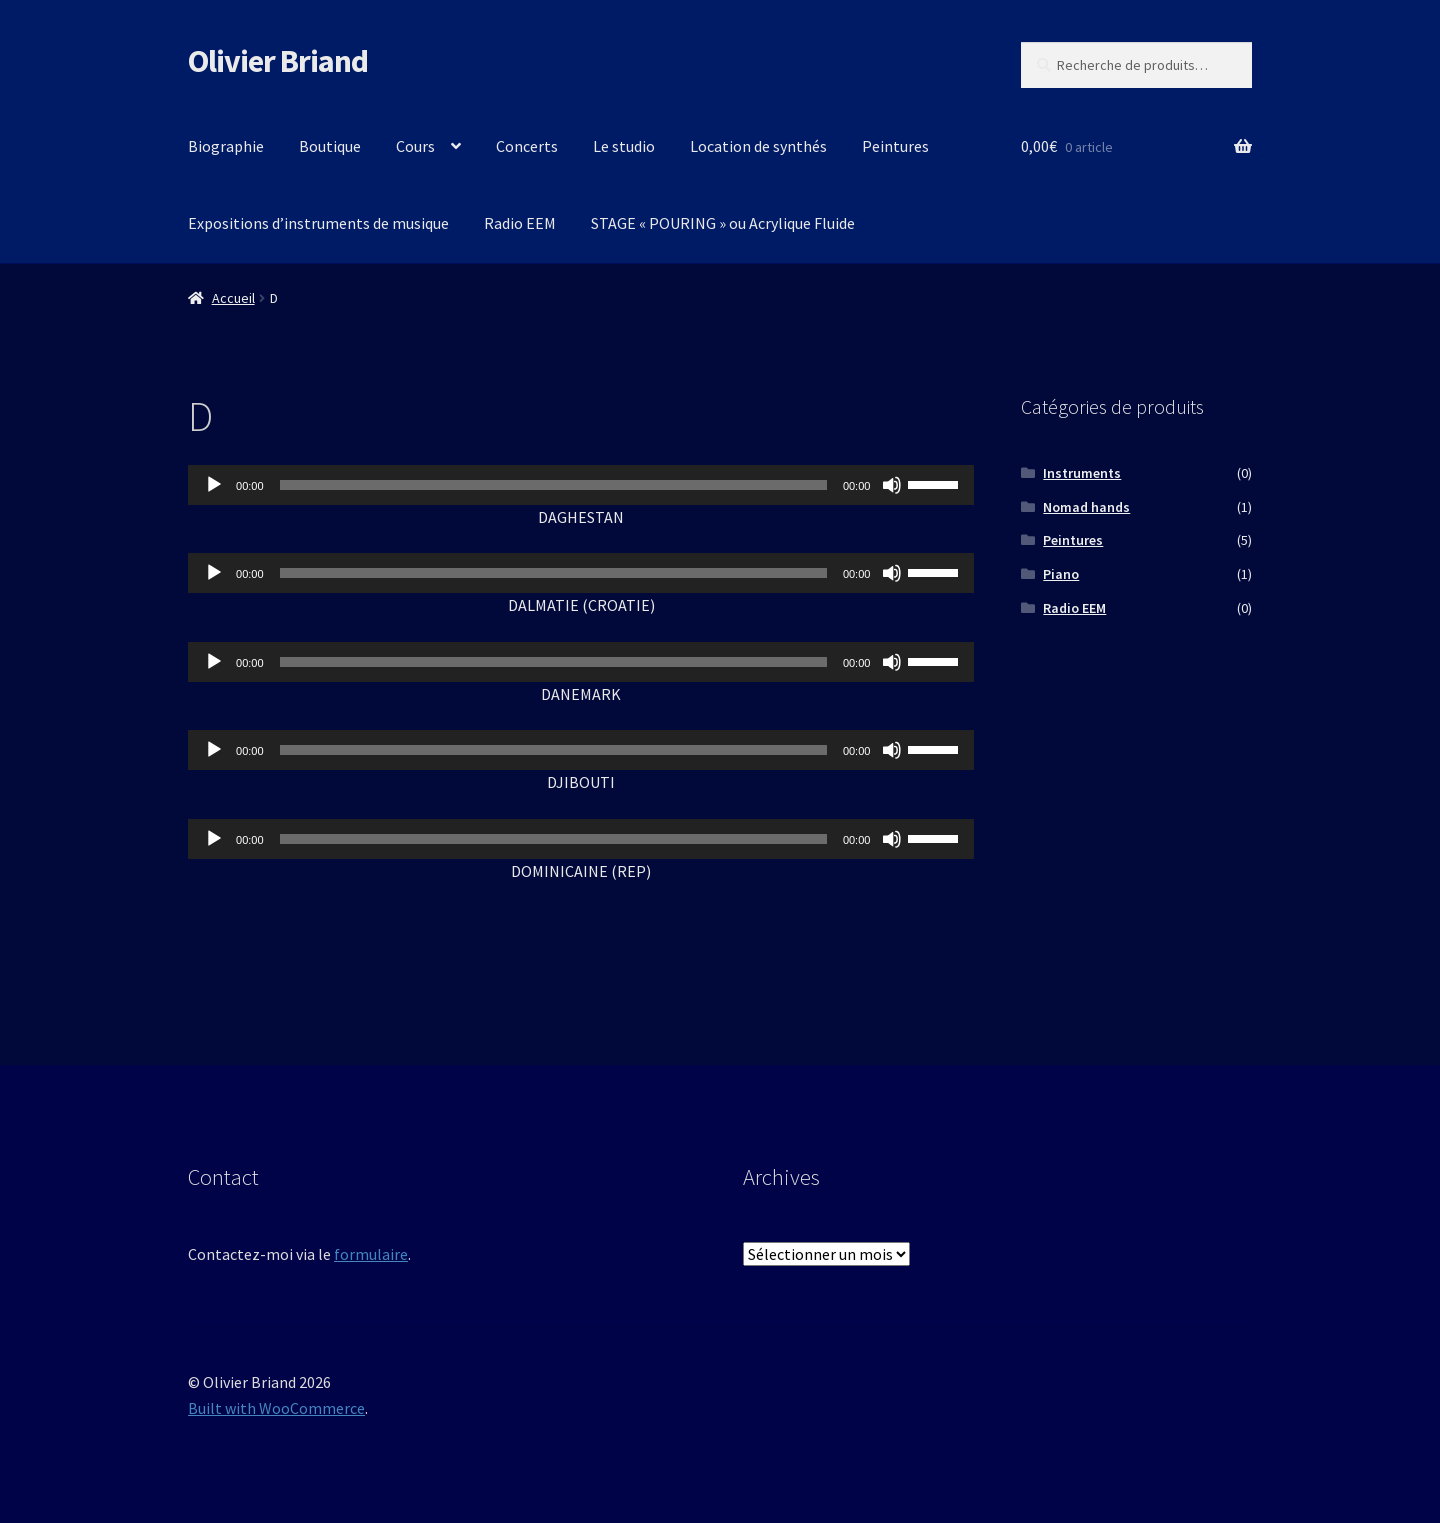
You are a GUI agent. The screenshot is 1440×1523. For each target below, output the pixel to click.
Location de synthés (758, 146)
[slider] (553, 485)
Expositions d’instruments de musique (318, 223)
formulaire (371, 1254)
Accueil (233, 298)
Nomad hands (1086, 507)
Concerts (527, 146)
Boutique (330, 146)
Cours (415, 146)
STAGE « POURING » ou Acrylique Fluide (723, 223)
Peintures (895, 146)
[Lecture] (214, 485)
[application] (581, 485)
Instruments (1082, 473)
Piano (1061, 574)
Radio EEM (520, 223)
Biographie (226, 146)
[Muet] (892, 485)
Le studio (624, 146)
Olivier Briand (278, 61)
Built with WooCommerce (276, 1408)
